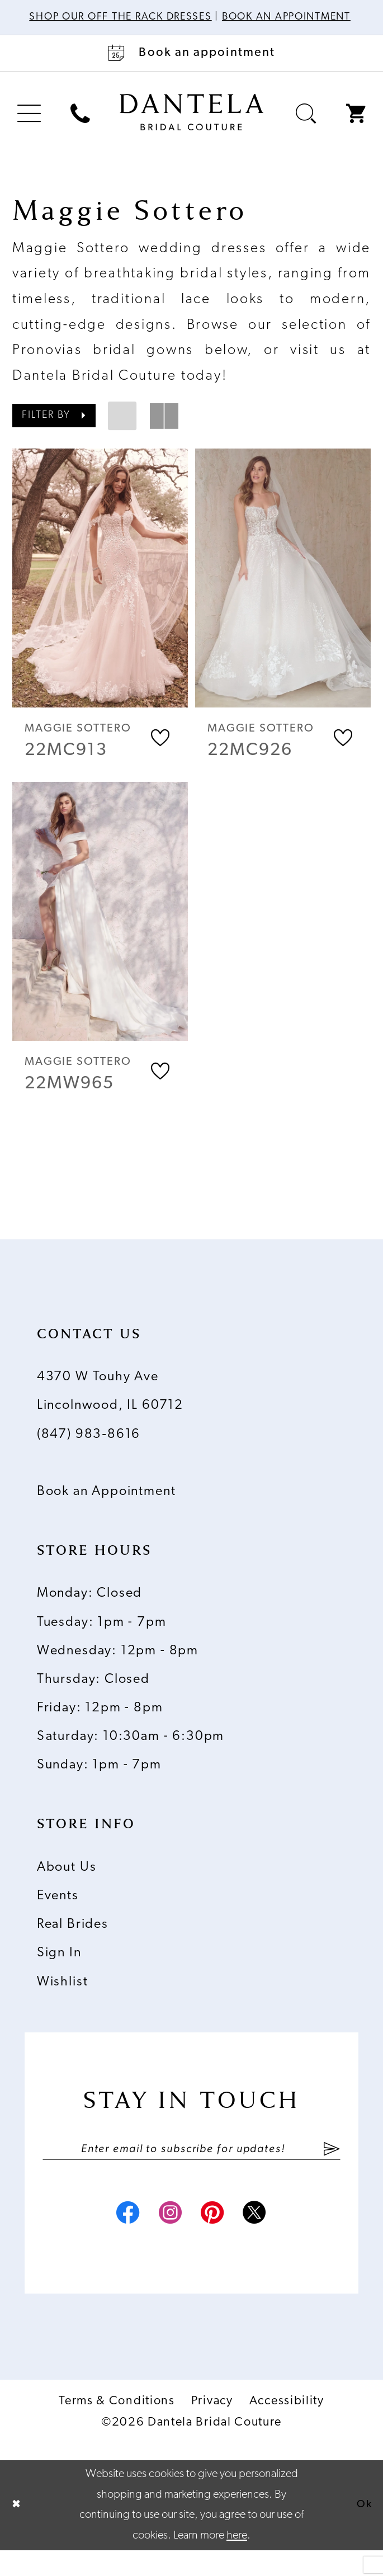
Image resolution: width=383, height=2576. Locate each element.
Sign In (59, 1971)
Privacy (212, 2427)
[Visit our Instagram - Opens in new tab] (167, 2238)
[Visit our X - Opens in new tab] (265, 2238)
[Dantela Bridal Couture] (192, 126)
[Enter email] (191, 2168)
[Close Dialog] (17, 2530)
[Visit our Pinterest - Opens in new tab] (215, 2238)
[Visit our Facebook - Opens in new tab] (118, 2238)
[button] (29, 128)
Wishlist (62, 2000)
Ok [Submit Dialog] (363, 2530)
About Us (67, 1885)
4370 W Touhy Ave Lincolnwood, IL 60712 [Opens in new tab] (110, 1410)
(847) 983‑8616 (88, 1452)
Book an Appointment (106, 1509)
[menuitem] (29, 128)
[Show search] (306, 128)
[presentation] (100, 592)
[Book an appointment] (191, 68)
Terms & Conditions (116, 2427)
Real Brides (72, 1943)
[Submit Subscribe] (331, 2168)
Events (58, 1914)
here (236, 2561)
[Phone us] (80, 128)
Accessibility (286, 2427)
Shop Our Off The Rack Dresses (158, 17)
